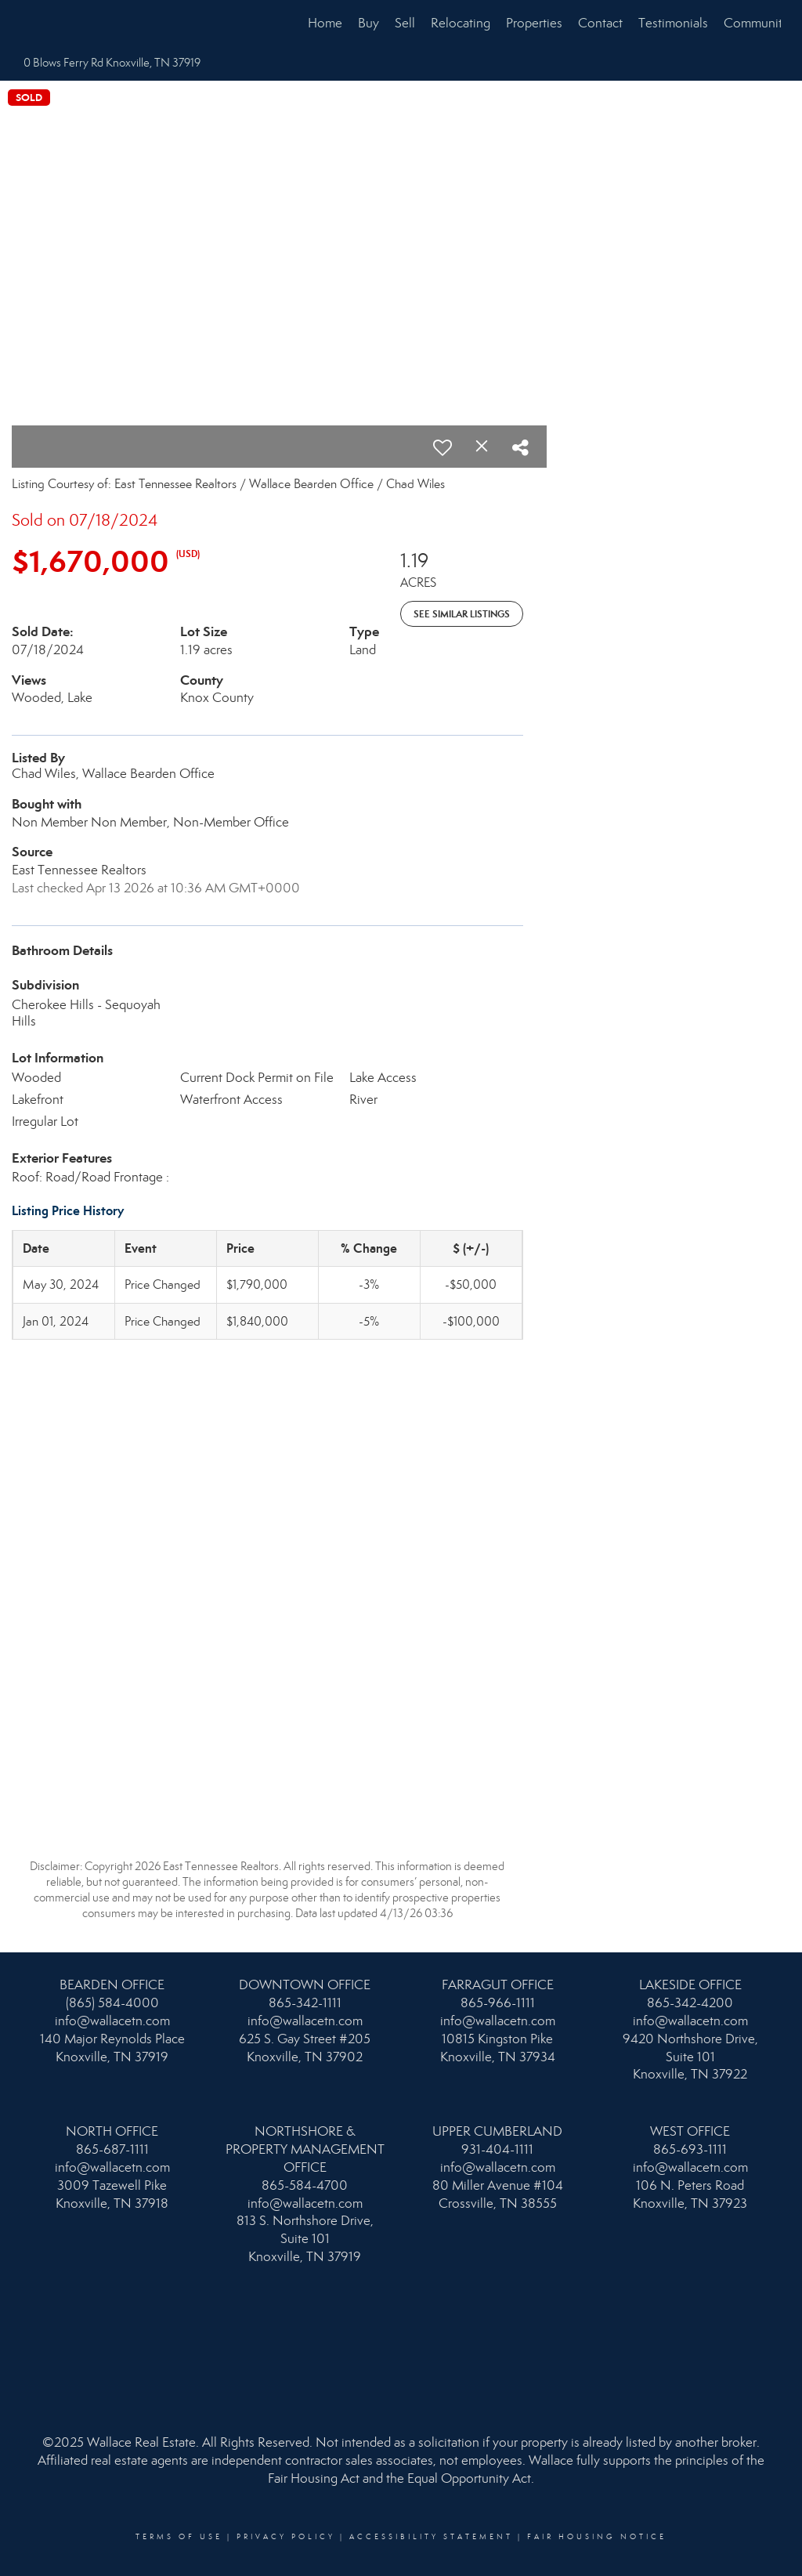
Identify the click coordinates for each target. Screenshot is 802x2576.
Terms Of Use (178, 2537)
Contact (600, 23)
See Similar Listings (462, 614)
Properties (534, 23)
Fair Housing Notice (597, 2537)
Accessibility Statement (431, 2537)
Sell (405, 23)
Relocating (460, 23)
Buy (368, 23)
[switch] (442, 447)
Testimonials (673, 23)
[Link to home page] (29, 23)
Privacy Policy (286, 2537)
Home (325, 23)
